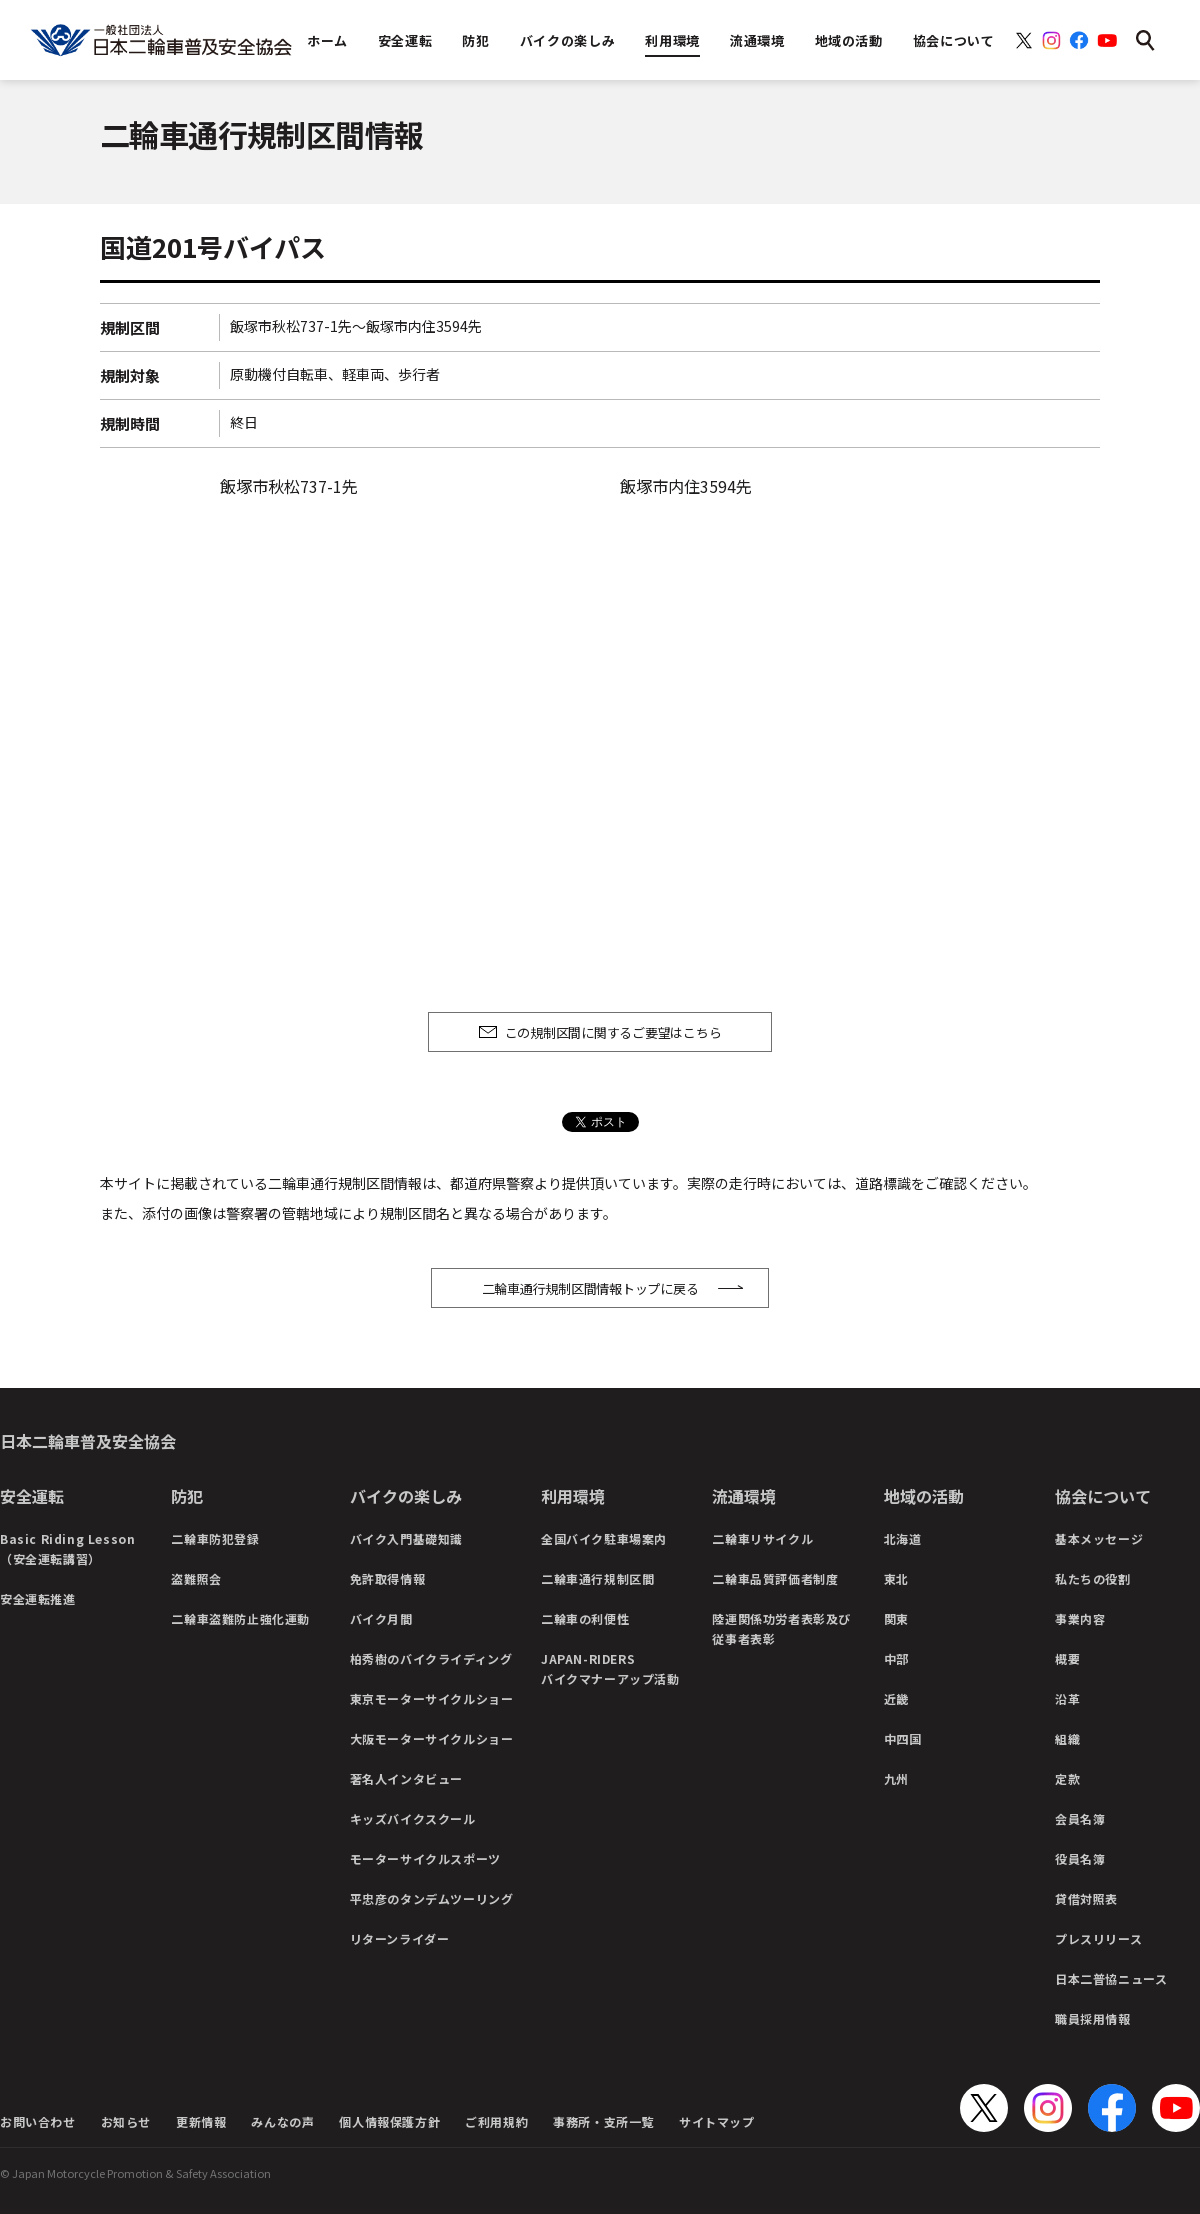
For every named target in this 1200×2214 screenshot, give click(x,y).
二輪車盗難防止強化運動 (240, 1618)
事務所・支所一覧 (603, 2121)
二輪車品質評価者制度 (775, 1578)
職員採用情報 (1093, 2018)
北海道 (903, 1538)
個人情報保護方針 (389, 2121)
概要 (1067, 1658)
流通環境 (744, 1496)
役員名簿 (1080, 1858)
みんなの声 (282, 2121)
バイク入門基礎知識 (406, 1538)
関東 (896, 1618)
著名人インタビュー (406, 1778)
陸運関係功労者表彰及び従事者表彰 (781, 1628)
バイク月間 (381, 1618)
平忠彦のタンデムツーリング (432, 1898)
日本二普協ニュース (1111, 1978)
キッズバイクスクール (413, 1818)
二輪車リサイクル (762, 1538)
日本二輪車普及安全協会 (88, 1441)
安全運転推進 (38, 1598)
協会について (1103, 1496)
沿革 (1067, 1698)
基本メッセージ (1099, 1538)
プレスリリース (1098, 1938)
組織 (1067, 1738)
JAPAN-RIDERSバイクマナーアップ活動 (610, 1668)
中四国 (903, 1738)
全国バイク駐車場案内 (604, 1538)
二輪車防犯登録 (215, 1538)
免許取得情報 (388, 1578)
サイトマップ (717, 2121)
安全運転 (32, 1496)
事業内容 (1080, 1618)
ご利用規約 (496, 2121)
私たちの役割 (1093, 1578)
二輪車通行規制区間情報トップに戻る (590, 1288)
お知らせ (126, 2121)
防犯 (187, 1496)
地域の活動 (924, 1496)
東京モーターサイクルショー (432, 1698)
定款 (1067, 1778)
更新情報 (201, 2121)
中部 (896, 1658)
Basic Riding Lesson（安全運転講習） (67, 1548)
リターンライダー (400, 1938)
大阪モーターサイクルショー (432, 1738)
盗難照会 (196, 1578)
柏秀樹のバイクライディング (431, 1658)
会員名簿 (1080, 1818)
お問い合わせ (38, 2121)
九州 (896, 1778)
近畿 (896, 1698)
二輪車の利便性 (585, 1618)
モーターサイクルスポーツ (425, 1858)
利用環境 (573, 1496)
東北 (896, 1578)
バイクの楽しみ (406, 1496)
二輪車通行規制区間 (597, 1578)
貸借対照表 (1086, 1898)
